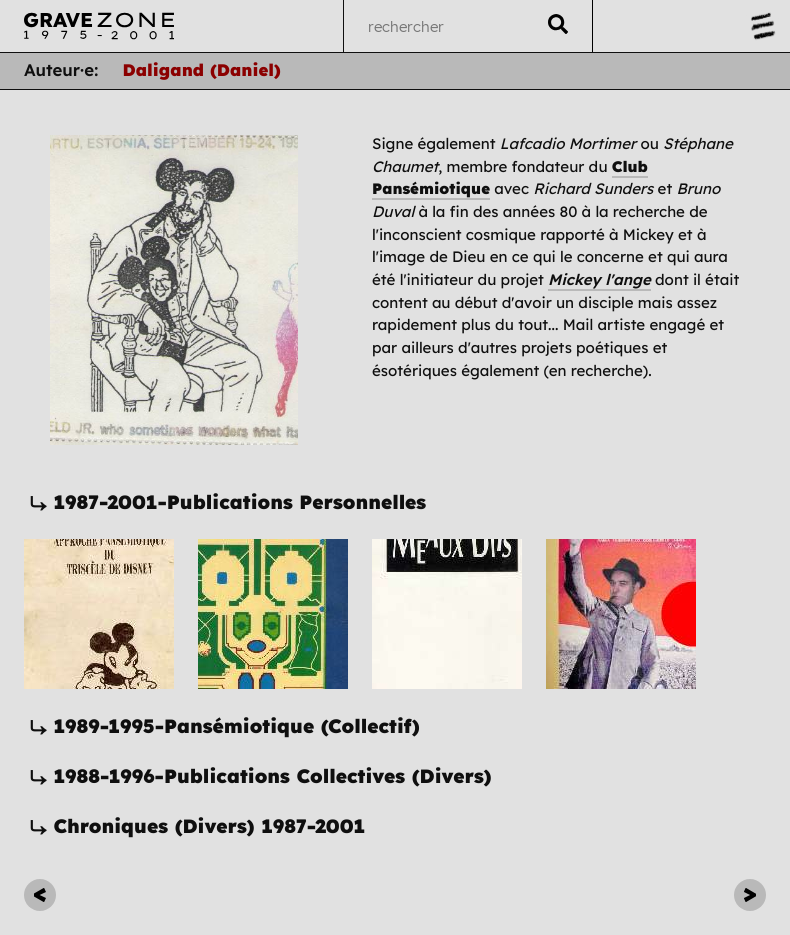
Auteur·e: (61, 70)
